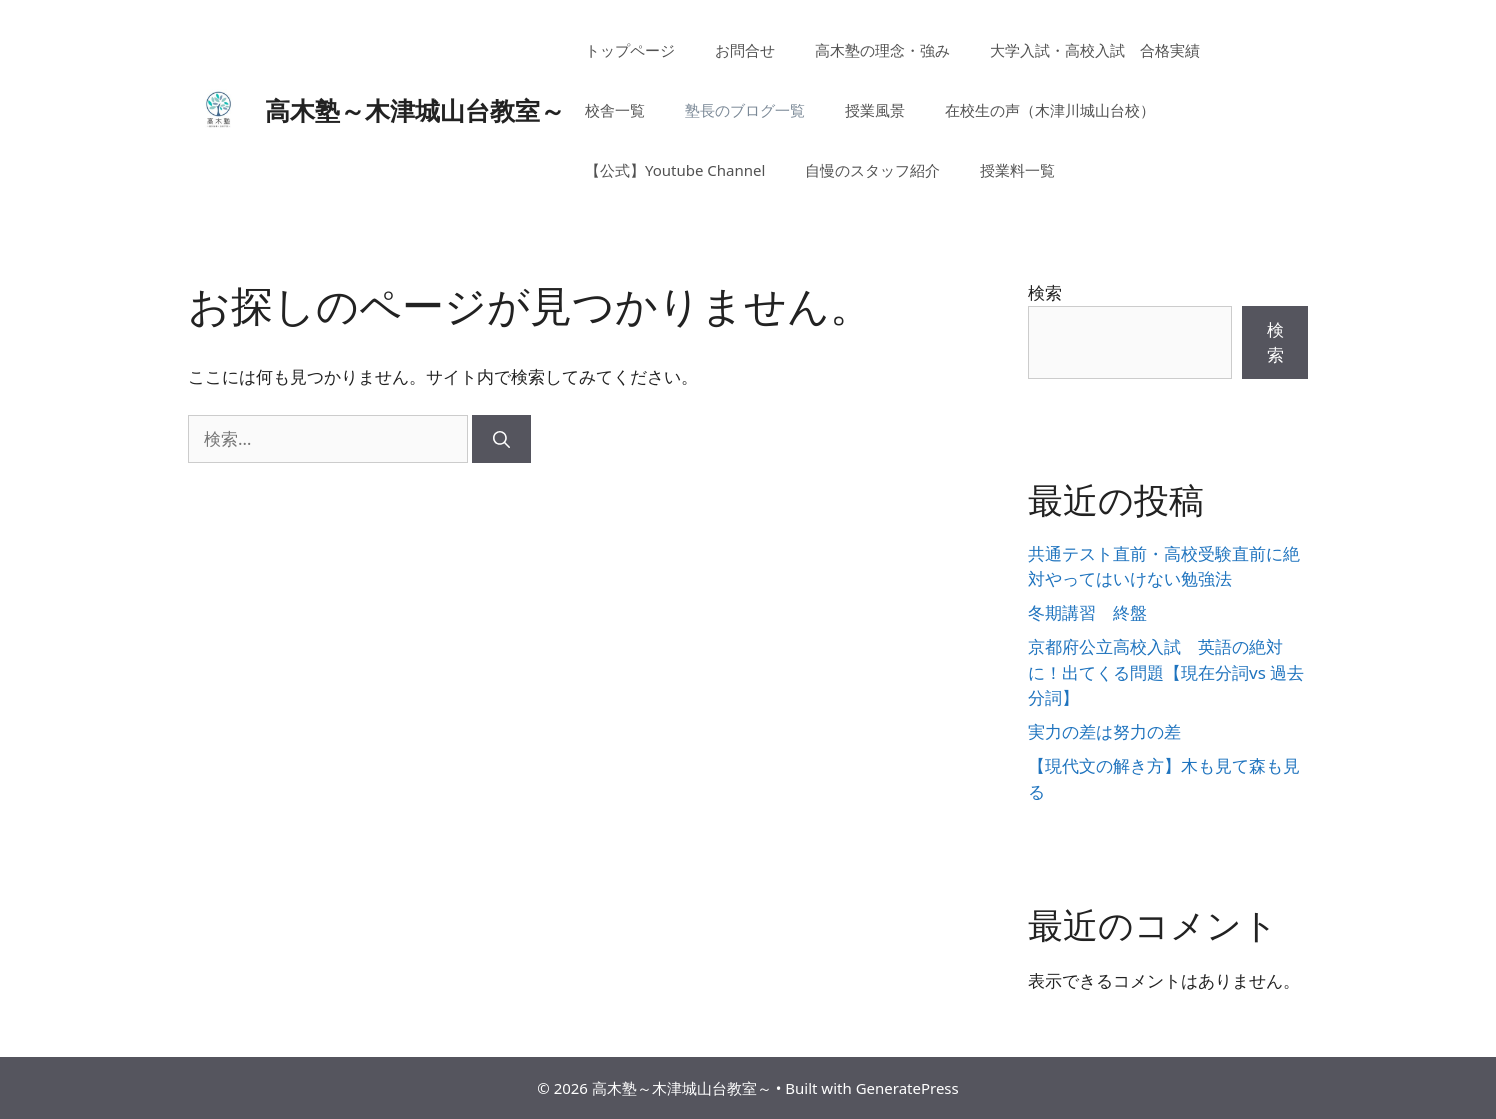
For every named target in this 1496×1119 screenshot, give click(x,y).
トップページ (630, 50)
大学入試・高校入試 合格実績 (1095, 50)
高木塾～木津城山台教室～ (415, 110)
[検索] (501, 439)
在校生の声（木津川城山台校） (1050, 110)
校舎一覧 (615, 110)
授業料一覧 (1017, 170)
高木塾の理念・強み (882, 50)
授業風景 (875, 110)
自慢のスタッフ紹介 (872, 170)
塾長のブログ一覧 (745, 110)
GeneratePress (907, 1088)
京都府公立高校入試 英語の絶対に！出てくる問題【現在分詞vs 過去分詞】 (1166, 672)
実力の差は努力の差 (1104, 731)
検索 (1045, 292)
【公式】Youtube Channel (675, 170)
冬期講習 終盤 (1087, 612)
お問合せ (745, 50)
